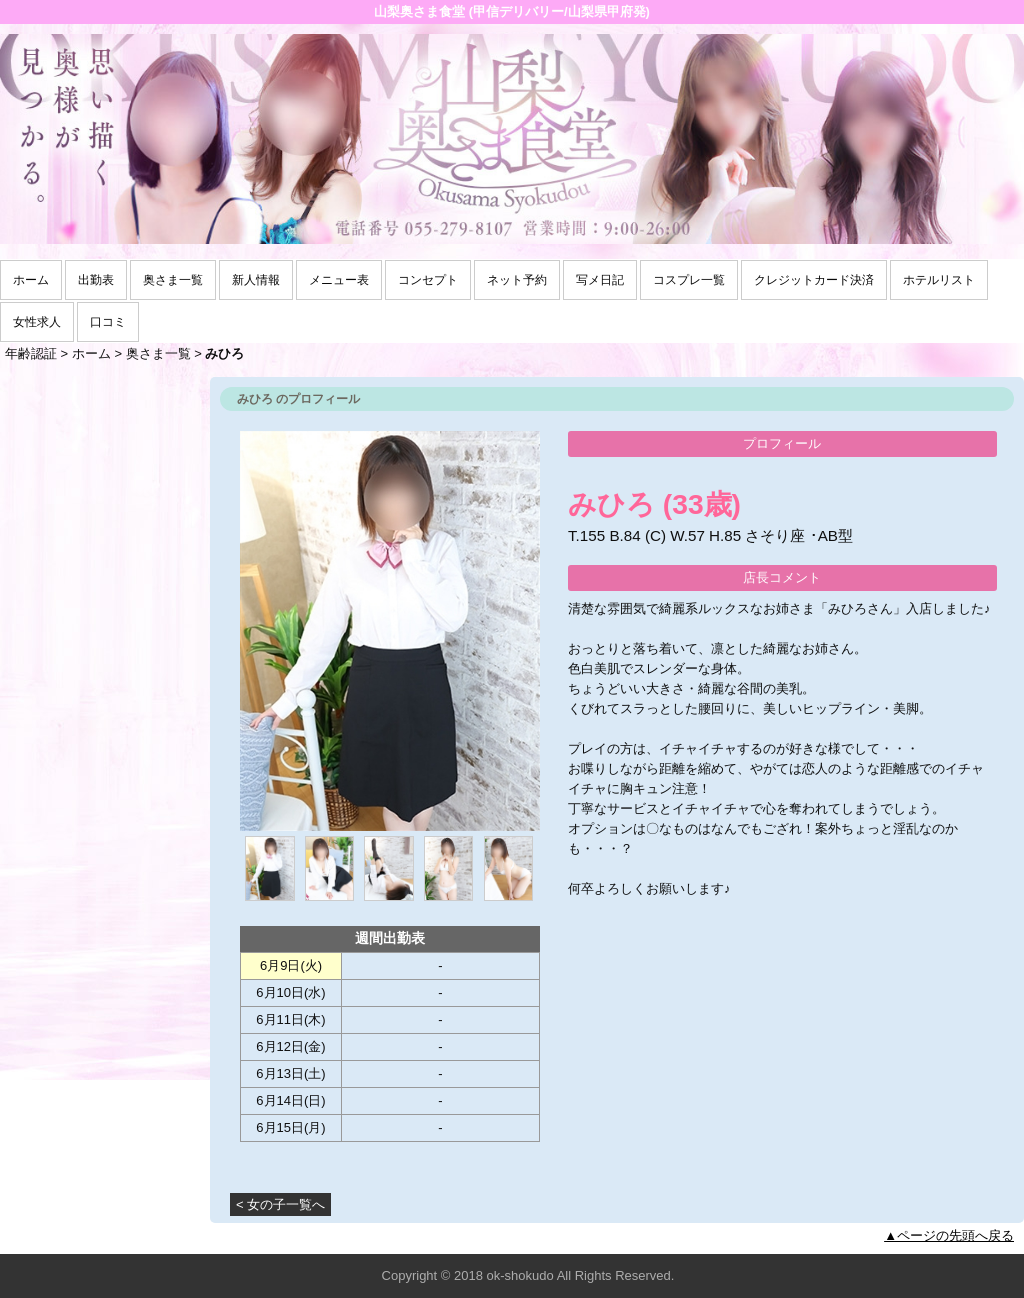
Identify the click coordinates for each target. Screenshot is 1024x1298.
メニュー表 (339, 280)
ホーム (31, 280)
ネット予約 (517, 280)
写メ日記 (600, 280)
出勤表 (96, 280)
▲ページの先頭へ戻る (949, 1235)
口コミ (108, 322)
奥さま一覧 (173, 280)
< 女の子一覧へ (280, 1204)
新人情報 (256, 280)
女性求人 (37, 322)
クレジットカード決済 (814, 280)
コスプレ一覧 (689, 280)
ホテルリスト (939, 280)
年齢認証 (31, 353)
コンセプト (428, 280)
